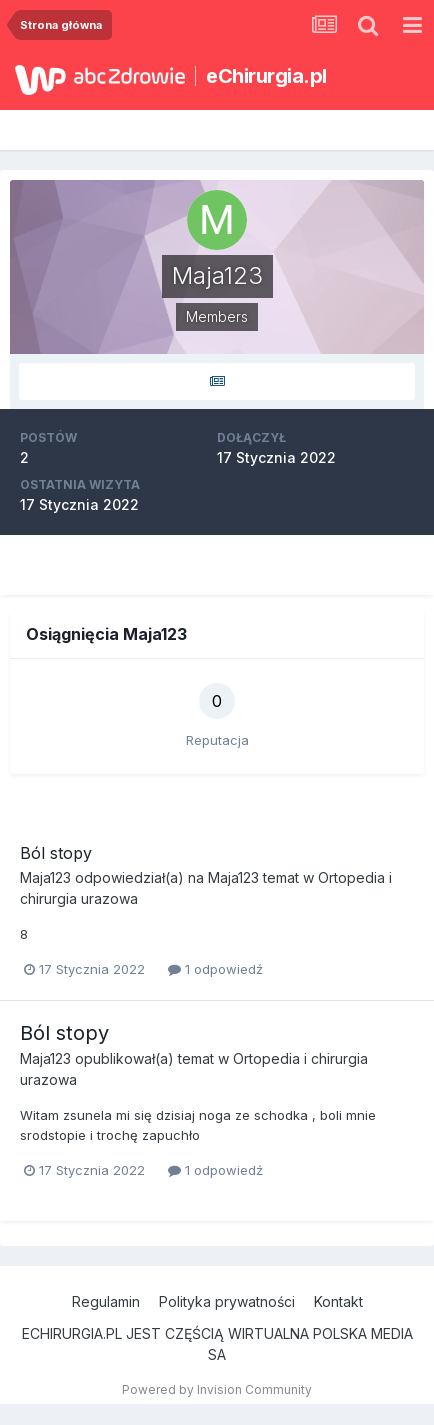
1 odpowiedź (215, 969)
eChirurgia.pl (266, 76)
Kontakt (338, 1301)
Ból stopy (56, 853)
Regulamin (106, 1301)
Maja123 (45, 877)
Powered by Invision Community (217, 1389)
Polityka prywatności (227, 1301)
